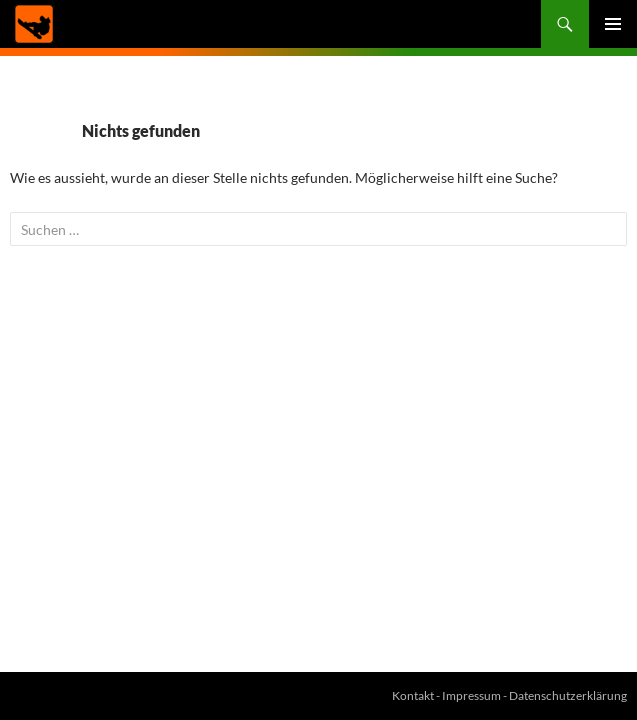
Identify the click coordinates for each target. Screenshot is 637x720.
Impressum (471, 695)
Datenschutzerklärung (568, 695)
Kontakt (413, 695)
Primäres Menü (613, 24)
